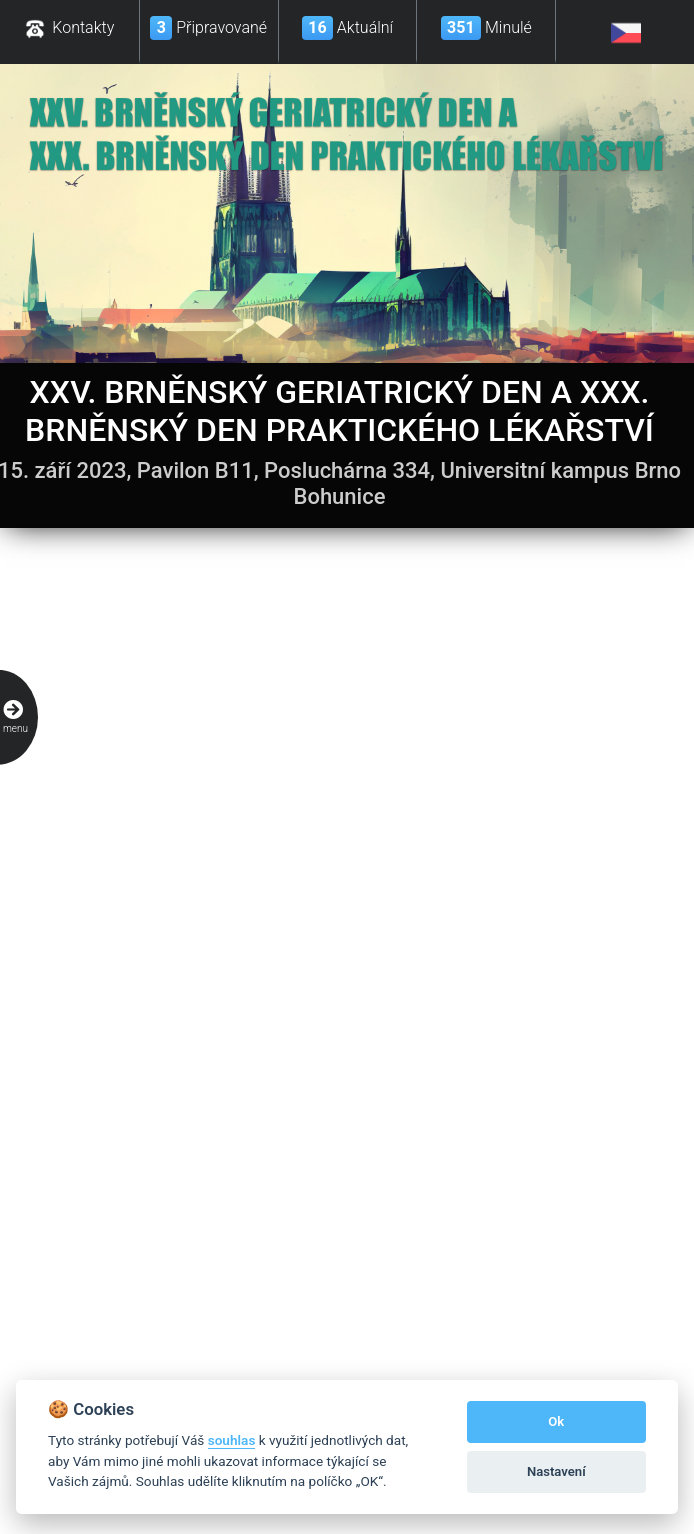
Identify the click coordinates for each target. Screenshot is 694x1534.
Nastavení (556, 1471)
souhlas (232, 1440)
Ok (556, 1421)
